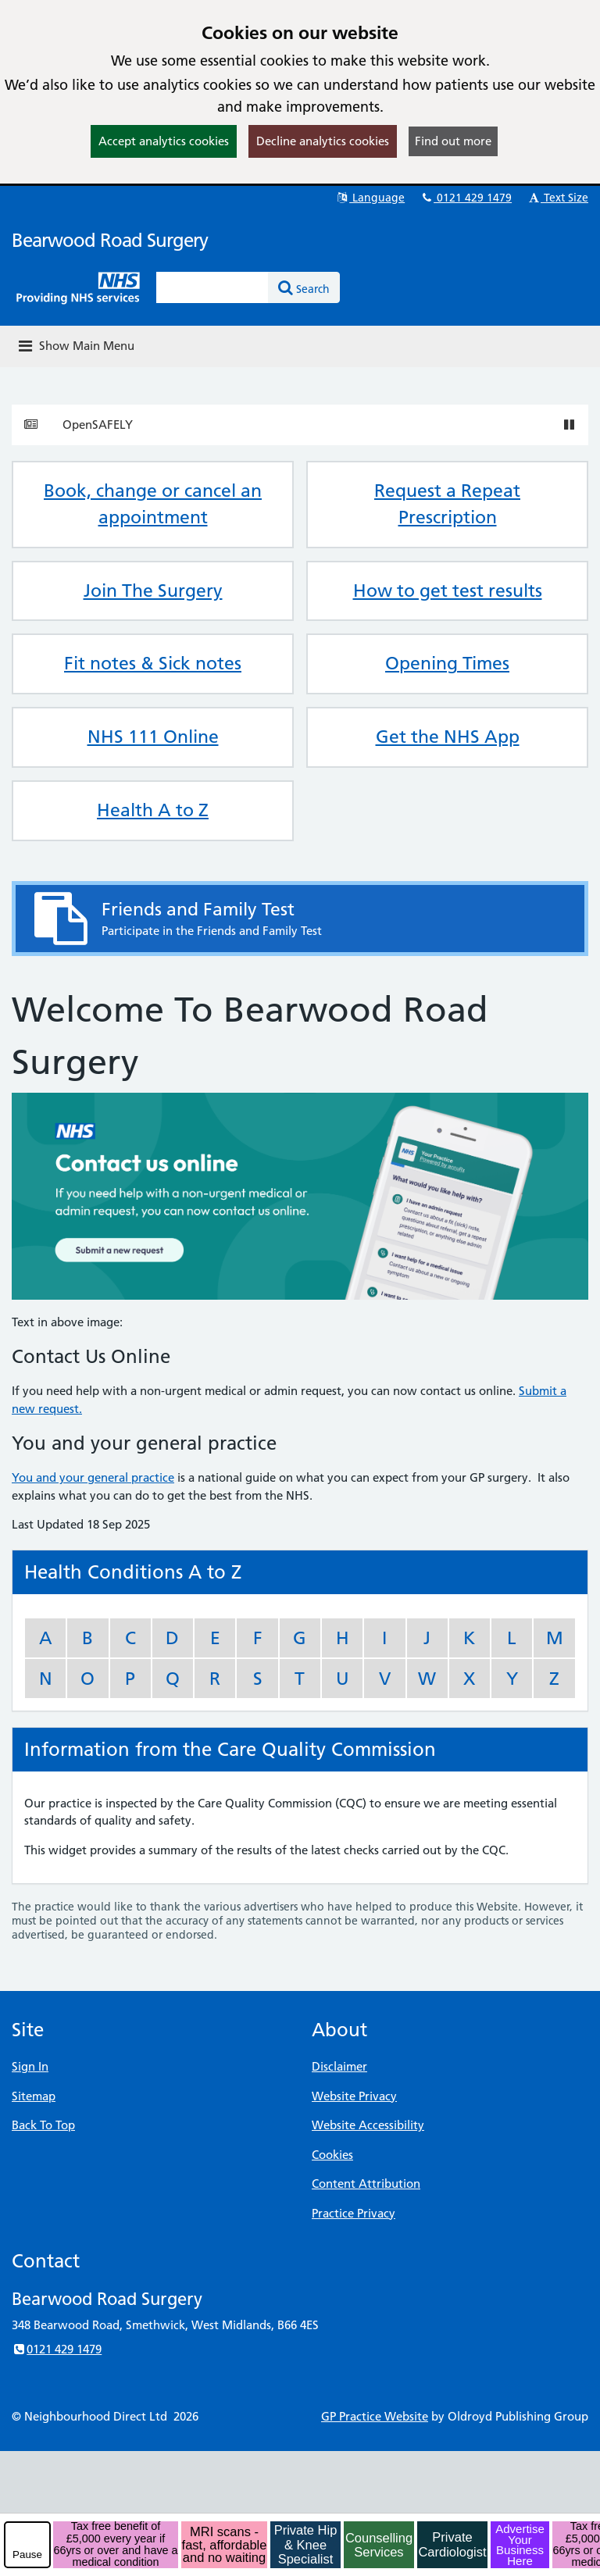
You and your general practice (93, 1477)
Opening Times (447, 663)
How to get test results (447, 590)
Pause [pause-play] (27, 2554)
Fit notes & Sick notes (152, 663)
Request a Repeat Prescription (447, 504)
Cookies (332, 2154)
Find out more (453, 141)
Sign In (30, 2066)
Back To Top (43, 2125)
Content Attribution (366, 2183)
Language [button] (370, 198)
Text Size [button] (557, 198)
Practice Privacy (353, 2213)
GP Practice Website (374, 2416)
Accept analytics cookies (163, 141)
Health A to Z (153, 810)
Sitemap (33, 2096)
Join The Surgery (153, 590)
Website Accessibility (368, 2125)
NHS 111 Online (153, 736)
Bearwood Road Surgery (110, 240)
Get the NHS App (448, 736)
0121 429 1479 (466, 198)
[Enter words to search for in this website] (212, 287)
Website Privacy (354, 2096)
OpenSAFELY (97, 424)
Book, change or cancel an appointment (153, 504)
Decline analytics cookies (322, 141)
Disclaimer (339, 2066)
